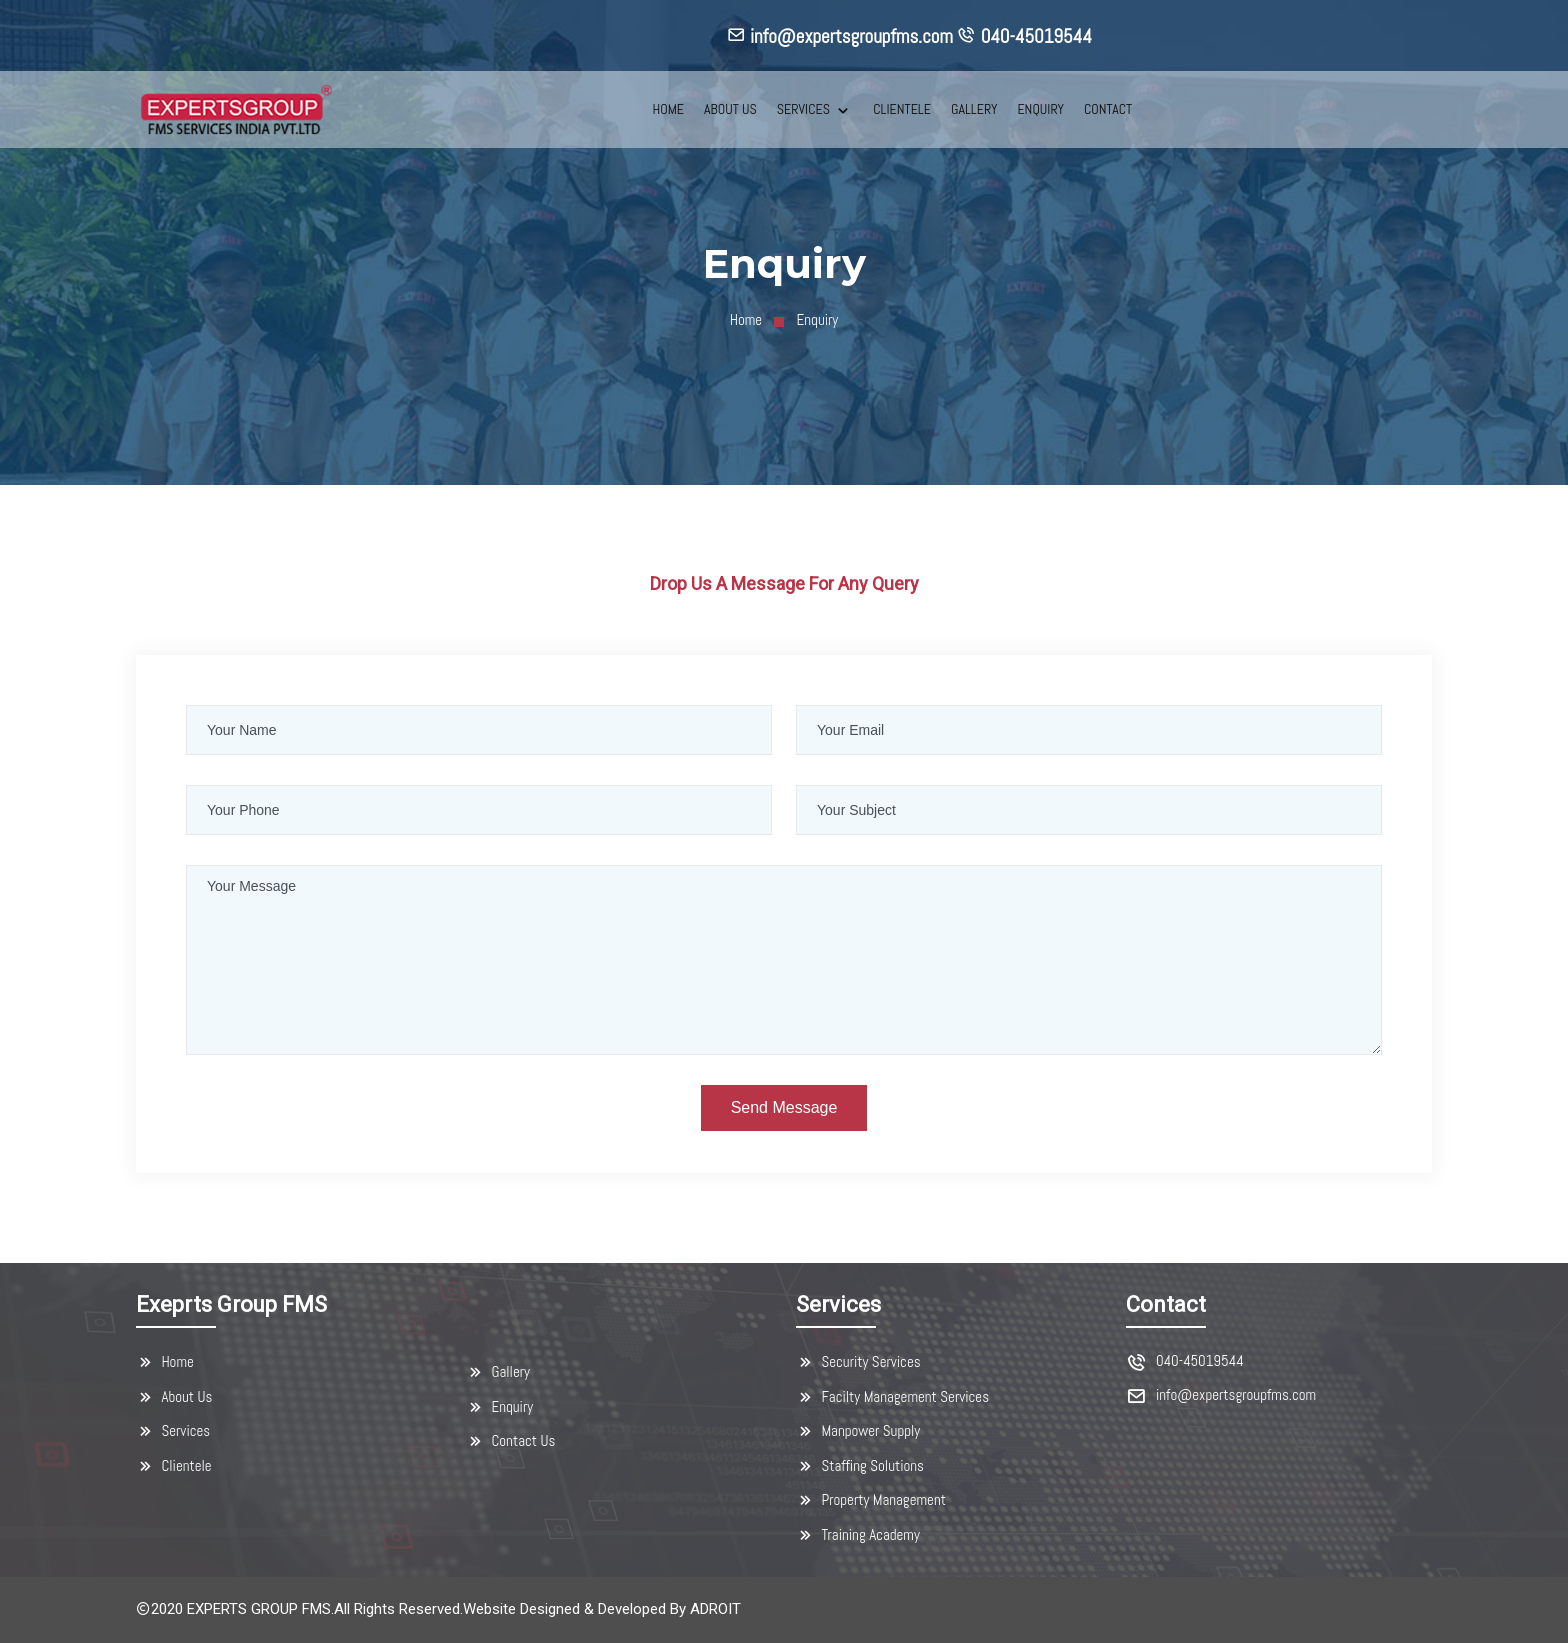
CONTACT (1108, 109)
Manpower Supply (858, 1431)
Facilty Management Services (892, 1397)
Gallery (498, 1372)
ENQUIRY (1040, 109)
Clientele (174, 1466)
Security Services (858, 1362)
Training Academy (858, 1535)
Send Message (784, 1107)
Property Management (871, 1500)
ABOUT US (730, 109)
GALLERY (974, 109)
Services (173, 1431)
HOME (668, 109)
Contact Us (510, 1441)
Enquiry (499, 1407)
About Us (174, 1397)
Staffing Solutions (860, 1466)
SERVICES (805, 109)
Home (746, 319)
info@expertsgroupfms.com (1236, 1395)
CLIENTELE (902, 109)
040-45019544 (1200, 1361)
